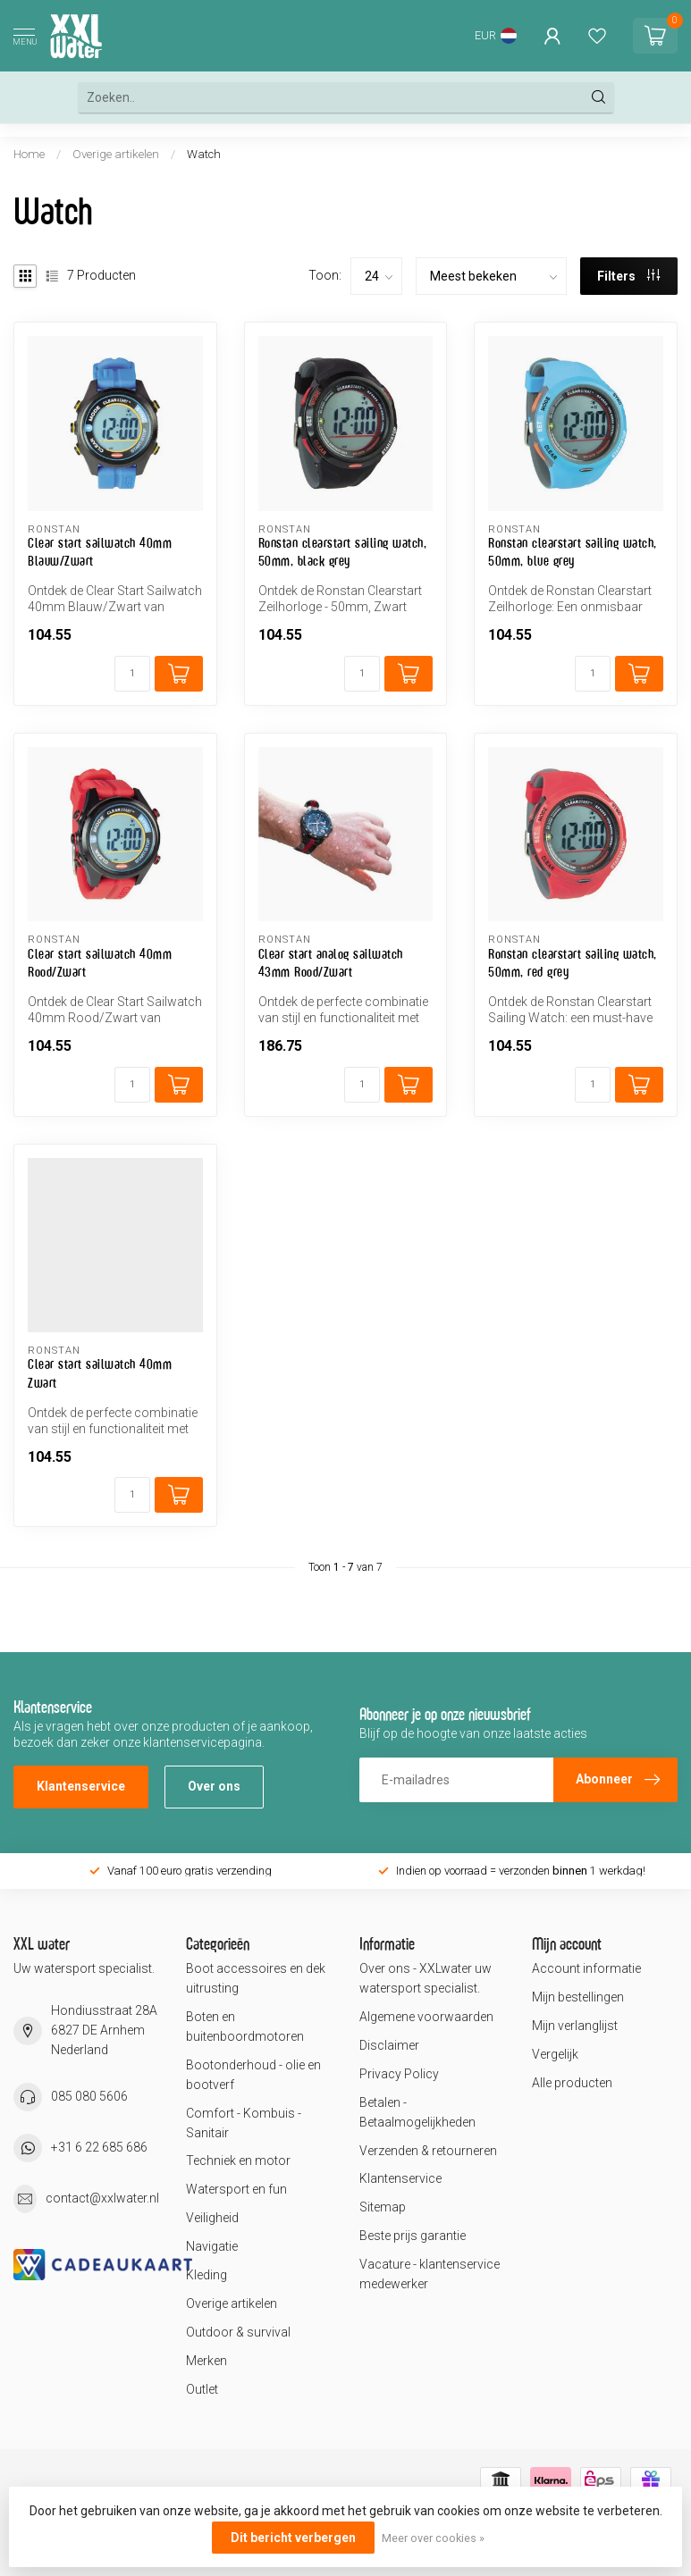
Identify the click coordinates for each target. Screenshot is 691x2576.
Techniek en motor (238, 2160)
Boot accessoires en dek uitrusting (255, 1978)
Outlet (202, 2389)
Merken (206, 2361)
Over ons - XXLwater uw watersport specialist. (425, 1978)
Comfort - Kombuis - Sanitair (243, 2123)
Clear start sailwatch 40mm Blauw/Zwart (100, 551)
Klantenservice (81, 1786)
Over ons (214, 1786)
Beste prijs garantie (412, 2235)
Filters (628, 276)
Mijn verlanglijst (575, 2025)
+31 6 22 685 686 (99, 2147)
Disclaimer (389, 2045)
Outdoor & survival (238, 2332)
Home (29, 154)
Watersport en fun (236, 2189)
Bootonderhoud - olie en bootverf (253, 2075)
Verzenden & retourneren (428, 2151)
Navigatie (212, 2246)
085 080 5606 (89, 2096)
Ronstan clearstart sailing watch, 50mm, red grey (572, 962)
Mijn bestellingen (578, 1997)
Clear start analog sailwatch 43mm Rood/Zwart (330, 962)
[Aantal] (132, 674)
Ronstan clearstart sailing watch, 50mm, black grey (342, 551)
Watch (204, 154)
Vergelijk (555, 2054)
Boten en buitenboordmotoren (245, 2026)
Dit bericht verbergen (293, 2537)
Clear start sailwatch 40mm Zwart (100, 1372)
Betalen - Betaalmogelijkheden (417, 2112)
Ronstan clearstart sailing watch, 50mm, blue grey (572, 551)
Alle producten (572, 2083)
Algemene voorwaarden (426, 2017)
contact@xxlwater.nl (102, 2198)
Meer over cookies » (433, 2538)
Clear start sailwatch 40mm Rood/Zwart (100, 962)
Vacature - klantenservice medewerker (429, 2274)
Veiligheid (212, 2218)
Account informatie (586, 1968)
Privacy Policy (399, 2074)
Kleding (206, 2275)
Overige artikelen (115, 154)
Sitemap (382, 2207)
